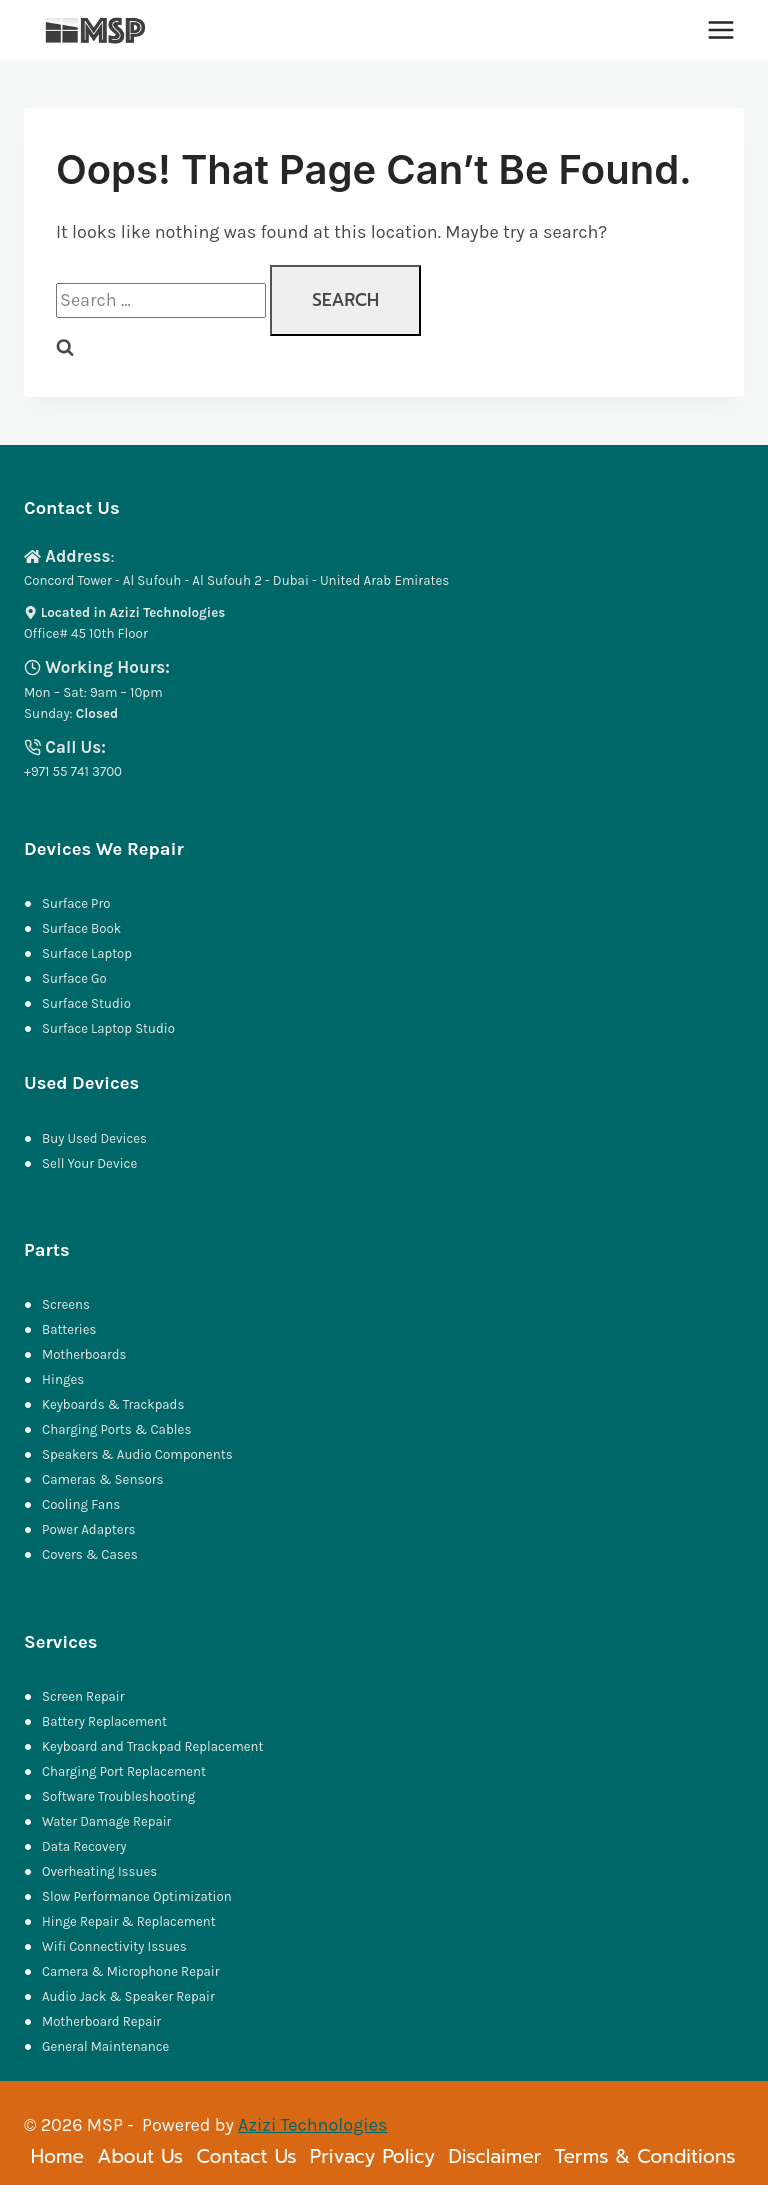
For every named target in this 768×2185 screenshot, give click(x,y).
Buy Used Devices (95, 1138)
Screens (66, 1304)
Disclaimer (494, 2156)
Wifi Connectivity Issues (115, 1946)
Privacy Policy (372, 2156)
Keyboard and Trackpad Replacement (154, 1746)
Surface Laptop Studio (109, 1028)
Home (57, 2156)
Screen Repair (84, 1696)
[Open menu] (720, 29)
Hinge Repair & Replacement (130, 1921)
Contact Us (246, 2156)
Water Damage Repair (107, 1821)
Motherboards (85, 1354)
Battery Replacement (105, 1721)
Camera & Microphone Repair (133, 1971)
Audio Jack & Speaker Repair (131, 1996)
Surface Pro (76, 903)
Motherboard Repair (102, 2021)
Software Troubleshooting (119, 1796)
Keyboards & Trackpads (115, 1404)
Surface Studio (87, 1003)
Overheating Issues (100, 1871)
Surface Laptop (87, 953)
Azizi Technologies (312, 2125)
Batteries (69, 1329)
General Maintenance (106, 2046)
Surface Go (75, 978)
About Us (140, 2156)
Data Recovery (84, 1846)
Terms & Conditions (645, 2156)
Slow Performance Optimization (138, 1896)
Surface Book (82, 928)
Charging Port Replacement (125, 1771)
